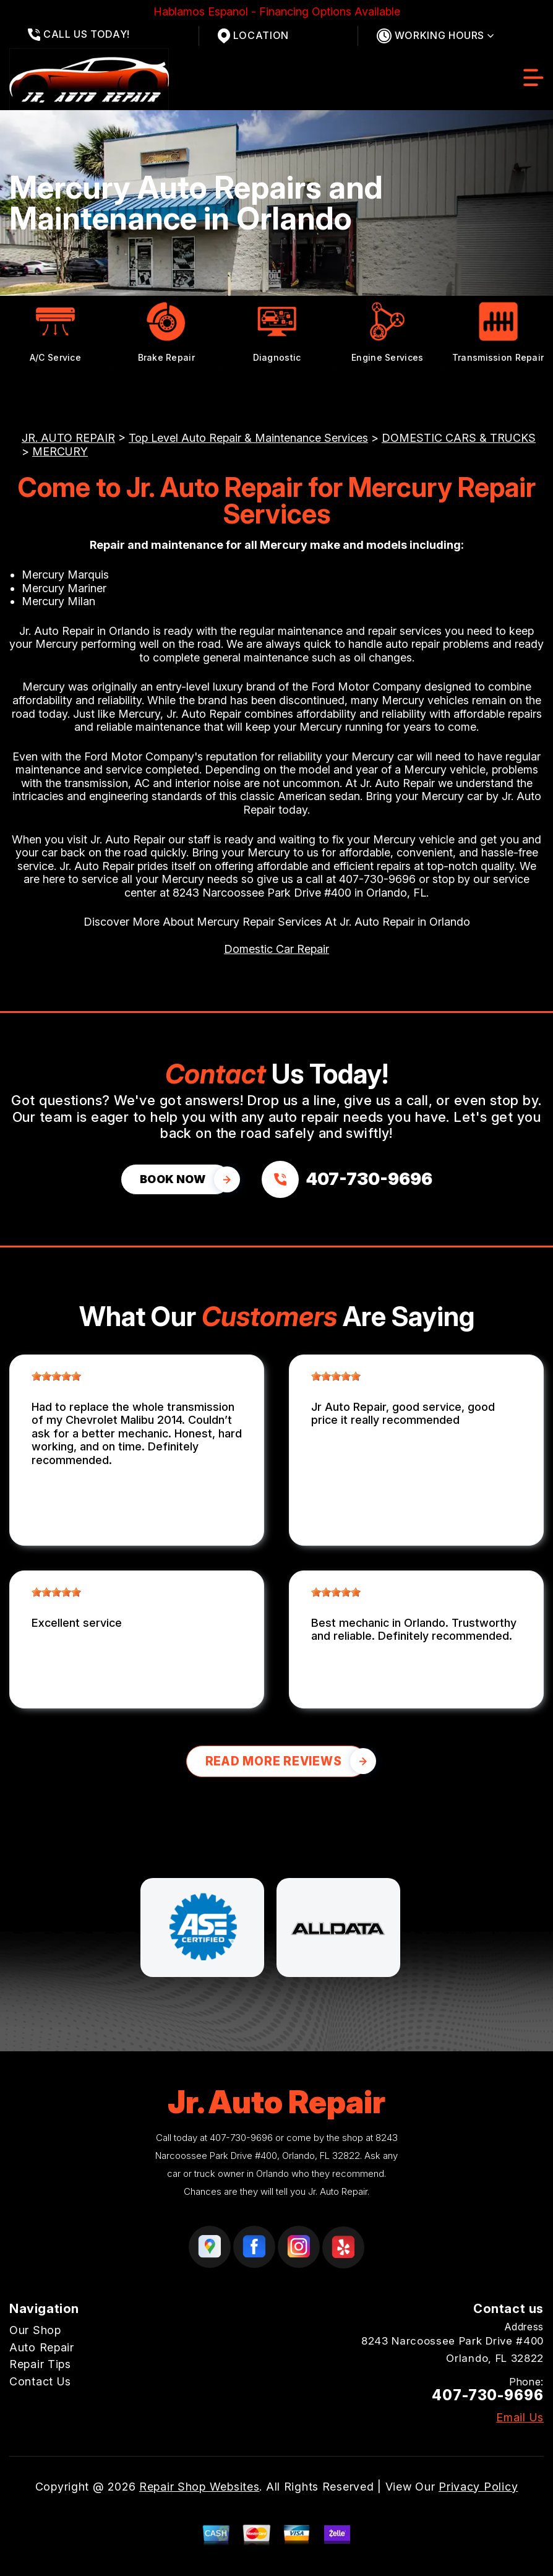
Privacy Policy (478, 2486)
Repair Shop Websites (199, 2486)
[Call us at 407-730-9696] (347, 1179)
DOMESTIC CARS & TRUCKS (459, 437)
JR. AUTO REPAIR (68, 437)
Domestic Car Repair (276, 948)
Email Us (520, 2417)
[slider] (56, 1376)
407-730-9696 (377, 878)
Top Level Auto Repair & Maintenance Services (248, 437)
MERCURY (60, 451)
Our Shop (35, 2330)
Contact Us (40, 2381)
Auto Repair (41, 2347)
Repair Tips (40, 2364)
